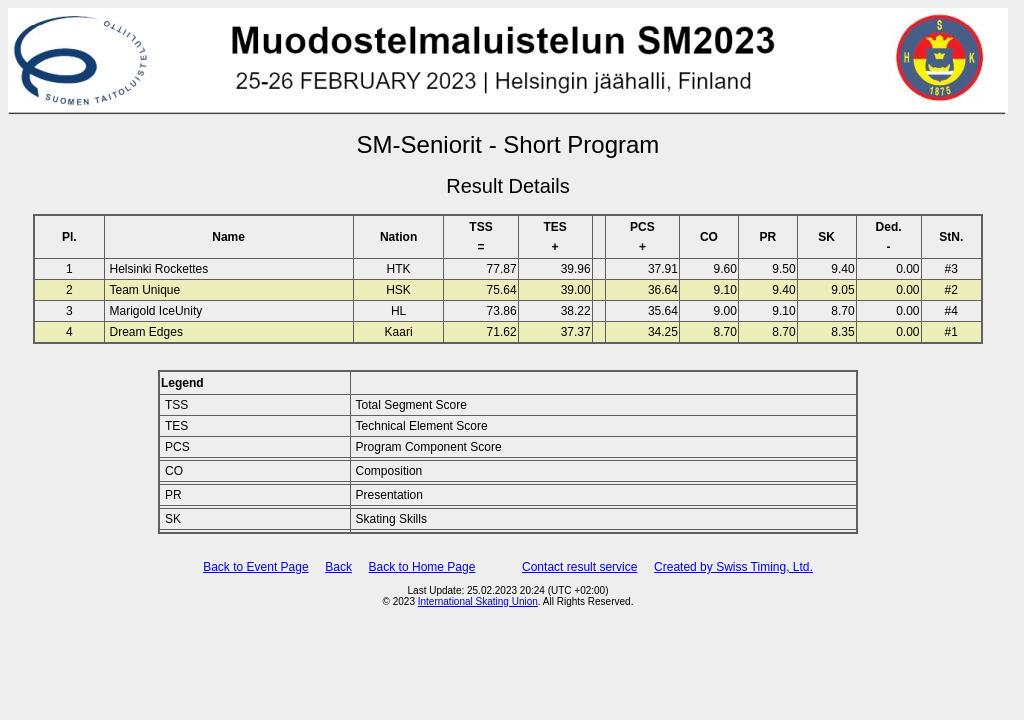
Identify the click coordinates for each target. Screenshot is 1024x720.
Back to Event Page (255, 567)
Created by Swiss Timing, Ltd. (733, 567)
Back (338, 567)
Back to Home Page (422, 567)
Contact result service (579, 567)
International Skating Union (478, 601)
